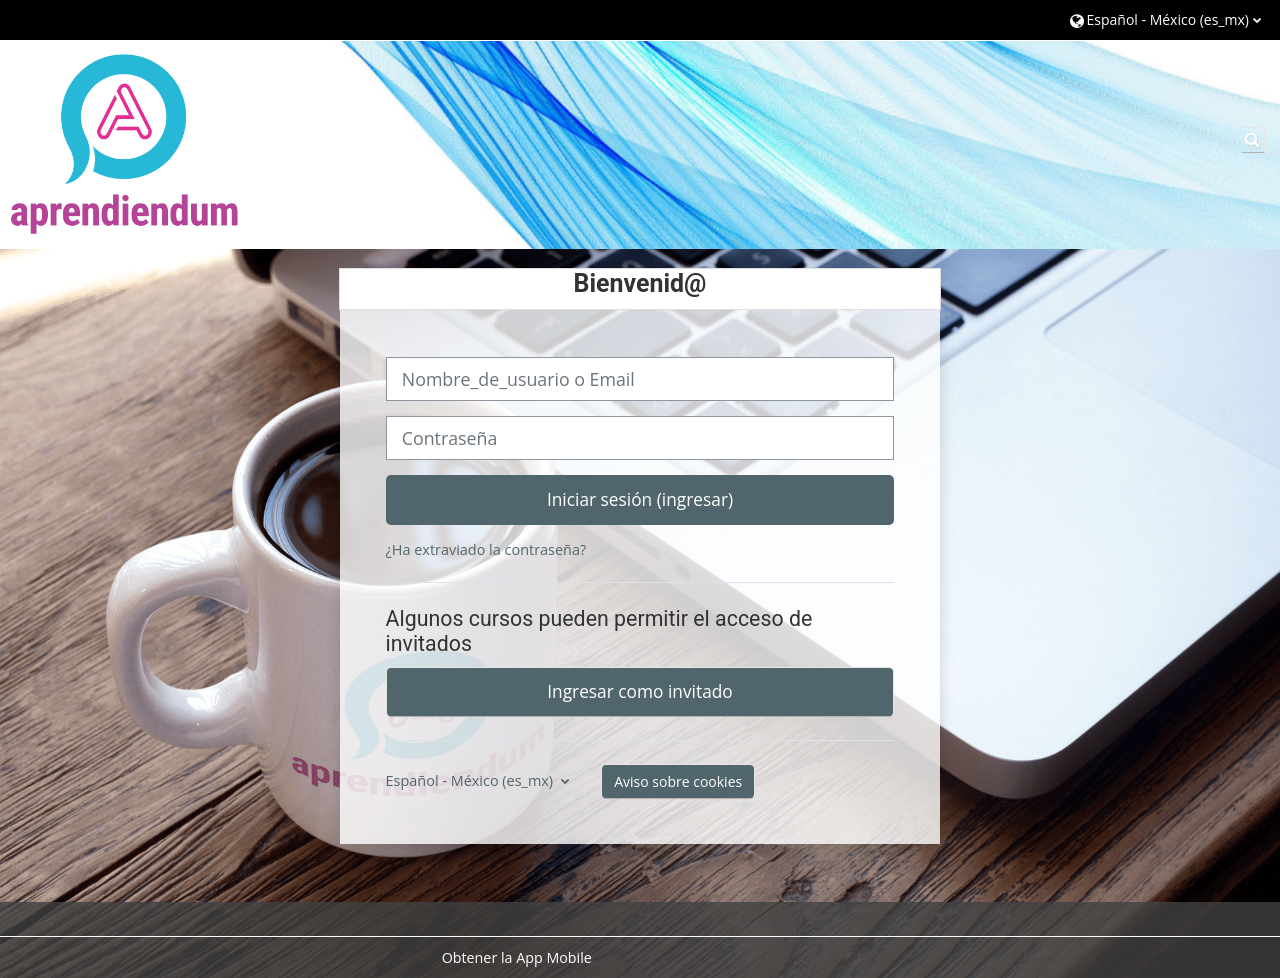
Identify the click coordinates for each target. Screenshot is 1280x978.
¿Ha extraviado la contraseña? (486, 549)
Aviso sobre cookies (678, 781)
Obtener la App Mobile (517, 957)
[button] (1165, 19)
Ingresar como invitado (640, 691)
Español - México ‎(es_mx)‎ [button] (471, 780)
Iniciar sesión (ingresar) (640, 499)
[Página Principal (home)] (125, 143)
